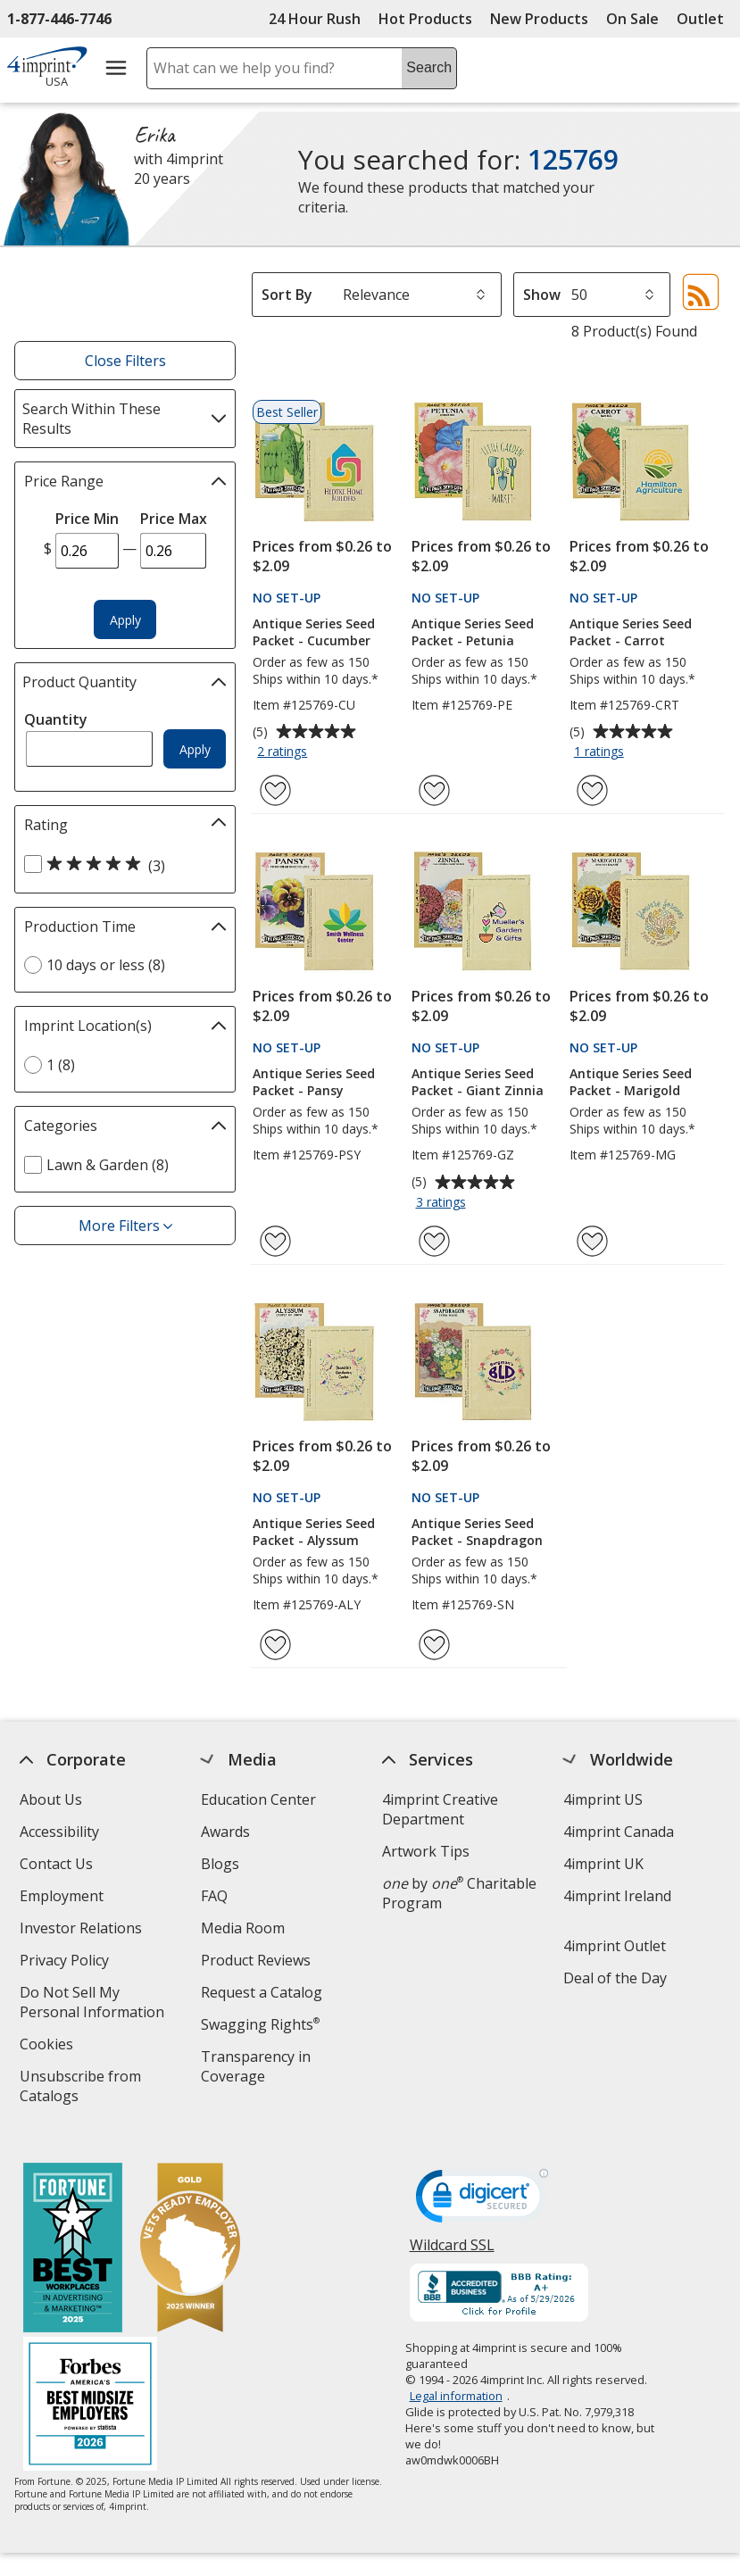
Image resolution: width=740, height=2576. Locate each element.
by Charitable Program (459, 1893)
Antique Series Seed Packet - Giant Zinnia (478, 1082)
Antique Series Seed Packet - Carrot (631, 632)
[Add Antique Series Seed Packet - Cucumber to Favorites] (275, 790)
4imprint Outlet (615, 1946)
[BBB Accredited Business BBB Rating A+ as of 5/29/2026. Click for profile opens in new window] (499, 2279)
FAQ (214, 1896)
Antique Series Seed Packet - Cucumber (314, 632)
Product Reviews (256, 1960)
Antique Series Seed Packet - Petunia (473, 632)
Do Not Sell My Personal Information (100, 2004)
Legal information (456, 2380)
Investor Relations (83, 1930)
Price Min (87, 518)
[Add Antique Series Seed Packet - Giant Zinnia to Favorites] (434, 1241)
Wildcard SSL (452, 2236)
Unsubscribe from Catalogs (80, 2088)
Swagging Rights (260, 2024)
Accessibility (59, 1831)
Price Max (173, 518)
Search (429, 67)
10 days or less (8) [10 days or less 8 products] (105, 965)
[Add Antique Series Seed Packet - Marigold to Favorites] (592, 1241)
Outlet (705, 19)
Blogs (220, 1864)
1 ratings (601, 752)
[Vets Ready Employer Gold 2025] (190, 2235)
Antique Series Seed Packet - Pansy (314, 1082)
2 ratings (284, 752)
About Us (51, 1799)
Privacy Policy (66, 1962)
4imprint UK (604, 1864)
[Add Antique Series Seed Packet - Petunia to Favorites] (434, 790)
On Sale (632, 19)
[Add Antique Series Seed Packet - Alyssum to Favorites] (275, 1645)
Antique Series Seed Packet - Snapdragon (477, 1532)
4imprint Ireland (618, 1896)
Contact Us (56, 1864)
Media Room (243, 1928)
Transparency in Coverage (258, 2068)
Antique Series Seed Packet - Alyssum (314, 1532)
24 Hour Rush (315, 19)
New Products (539, 19)
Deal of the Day (616, 1978)
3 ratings (443, 1203)
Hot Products (425, 19)
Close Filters (125, 360)
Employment (62, 1896)
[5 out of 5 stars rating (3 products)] (120, 865)
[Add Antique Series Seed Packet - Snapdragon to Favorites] (434, 1645)
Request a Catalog (261, 1992)
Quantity (55, 719)
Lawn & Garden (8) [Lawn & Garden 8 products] (107, 1165)
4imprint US (604, 1799)
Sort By (287, 294)
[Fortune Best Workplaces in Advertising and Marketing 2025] (72, 2235)
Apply (125, 619)
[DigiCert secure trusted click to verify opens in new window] (482, 2186)
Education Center (258, 1799)
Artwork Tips (426, 1851)
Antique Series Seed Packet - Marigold (631, 1082)
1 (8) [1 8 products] (60, 1065)
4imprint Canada (619, 1831)
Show (542, 294)
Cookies (49, 2046)
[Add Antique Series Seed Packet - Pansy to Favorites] (275, 1241)
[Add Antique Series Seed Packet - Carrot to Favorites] (592, 790)
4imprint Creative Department (440, 1809)
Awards (225, 1831)
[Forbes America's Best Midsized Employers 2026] (90, 2391)
